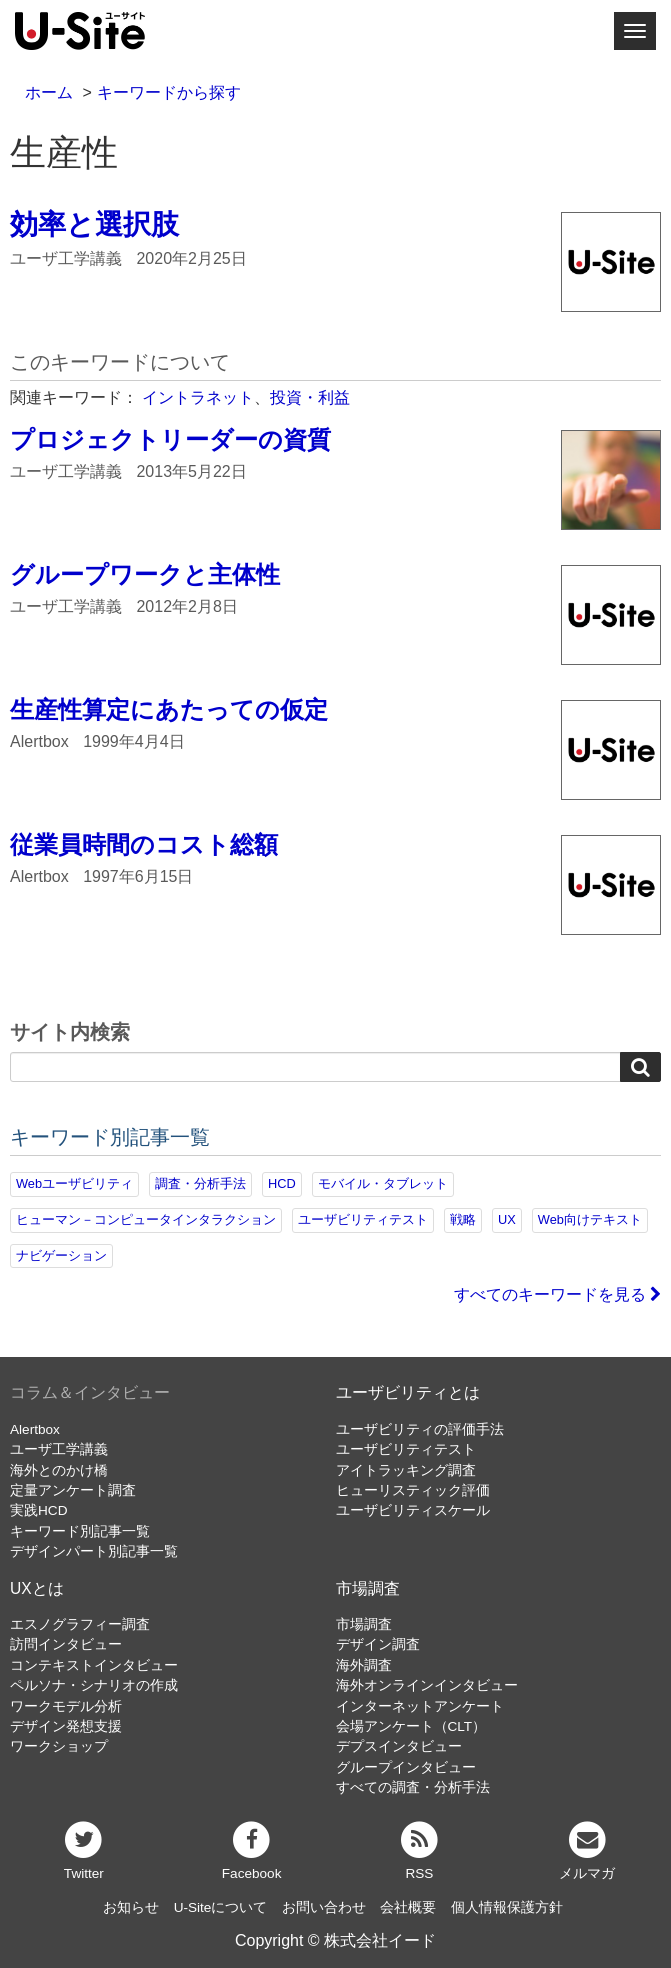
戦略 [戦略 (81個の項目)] (463, 1219)
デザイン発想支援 (66, 1726)
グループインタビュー (406, 1767)
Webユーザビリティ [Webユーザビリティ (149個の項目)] (74, 1183)
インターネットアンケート (420, 1706)
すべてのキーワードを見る (557, 1294)
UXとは (37, 1588)
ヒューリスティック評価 (413, 1490)
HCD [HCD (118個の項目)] (282, 1183)
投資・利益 (310, 397)
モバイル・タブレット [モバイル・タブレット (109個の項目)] (383, 1183)
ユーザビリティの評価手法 (420, 1429)
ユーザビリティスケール (413, 1510)
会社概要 (408, 1907)
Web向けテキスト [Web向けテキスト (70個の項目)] (590, 1219)
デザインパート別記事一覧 (94, 1551)
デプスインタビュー (399, 1746)
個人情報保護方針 (507, 1907)
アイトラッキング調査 (406, 1470)
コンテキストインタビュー (94, 1665)
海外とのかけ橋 (59, 1470)
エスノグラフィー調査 (80, 1624)
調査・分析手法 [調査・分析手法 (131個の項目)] (200, 1183)
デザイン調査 (378, 1644)
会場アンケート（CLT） (411, 1726)
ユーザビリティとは (408, 1392)
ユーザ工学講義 (59, 1449)
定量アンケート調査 (73, 1490)
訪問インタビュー (66, 1644)
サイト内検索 (70, 1033)
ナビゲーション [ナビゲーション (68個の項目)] (61, 1255)
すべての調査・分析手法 (413, 1787)
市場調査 (368, 1588)
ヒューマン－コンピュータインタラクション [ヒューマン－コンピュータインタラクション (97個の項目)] (146, 1219)
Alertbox (35, 1429)
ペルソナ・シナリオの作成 (94, 1685)
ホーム (49, 92)
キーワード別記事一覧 (80, 1531)
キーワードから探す (169, 92)
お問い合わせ (324, 1907)
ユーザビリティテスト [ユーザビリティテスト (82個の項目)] (363, 1219)
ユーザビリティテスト (406, 1449)
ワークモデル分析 (66, 1706)
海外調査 (364, 1665)
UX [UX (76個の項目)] (507, 1219)
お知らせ (131, 1907)
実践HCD (38, 1510)
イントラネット (198, 397)
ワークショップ (59, 1746)
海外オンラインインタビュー (427, 1685)
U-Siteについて (221, 1907)
